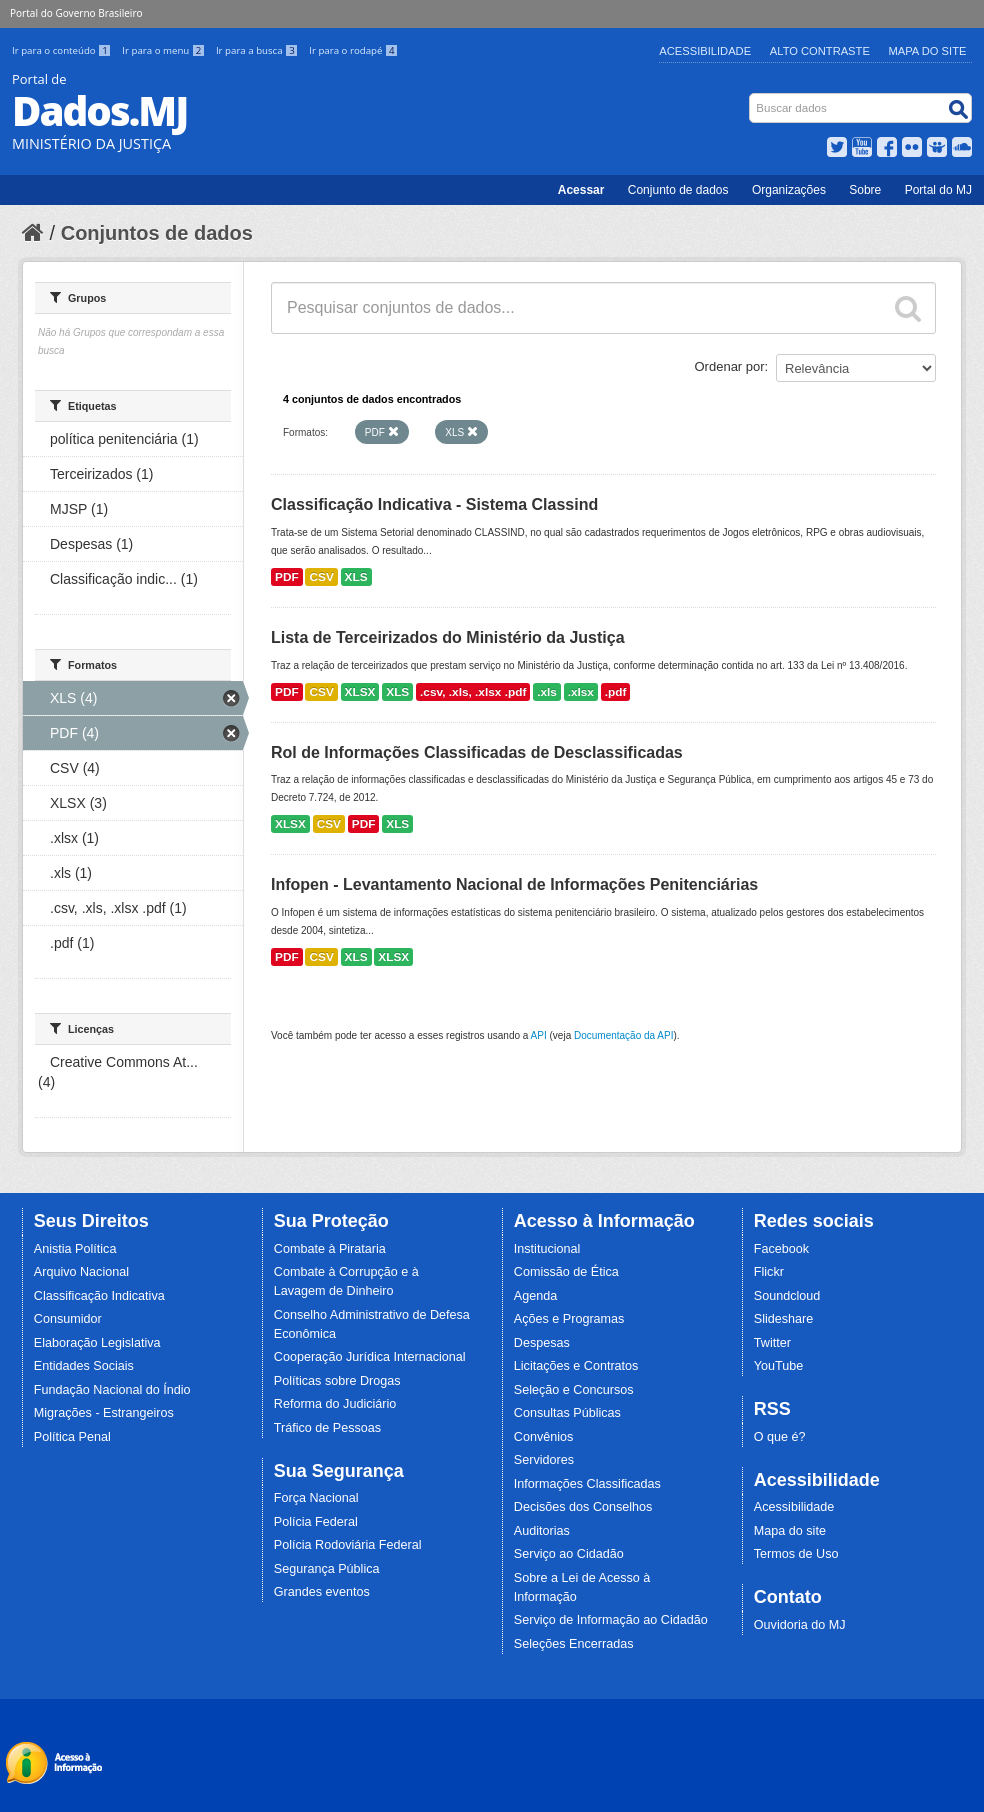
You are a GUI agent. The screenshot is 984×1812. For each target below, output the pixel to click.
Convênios (544, 1437)
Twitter (772, 1343)
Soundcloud (787, 1296)
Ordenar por (730, 366)
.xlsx (581, 692)
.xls (547, 692)
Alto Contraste (820, 51)
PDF (287, 577)
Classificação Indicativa (99, 1296)
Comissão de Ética (566, 1272)
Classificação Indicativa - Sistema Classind (434, 504)
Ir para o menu (165, 50)
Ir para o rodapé (353, 50)
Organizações (789, 190)
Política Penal (72, 1437)
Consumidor (68, 1319)
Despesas (542, 1343)
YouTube (779, 1366)
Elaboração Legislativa (97, 1343)
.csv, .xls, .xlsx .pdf (473, 692)
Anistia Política (75, 1249)
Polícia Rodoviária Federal (348, 1545)
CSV (321, 577)
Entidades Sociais (84, 1366)
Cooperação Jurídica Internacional (370, 1357)
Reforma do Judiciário (335, 1404)
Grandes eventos (322, 1592)
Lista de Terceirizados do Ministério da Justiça (448, 637)
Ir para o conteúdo (63, 50)
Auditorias (542, 1531)
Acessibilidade (705, 51)
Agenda (535, 1296)
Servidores (544, 1460)
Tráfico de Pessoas (327, 1428)
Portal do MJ (938, 190)
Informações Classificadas (587, 1484)
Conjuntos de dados (157, 233)
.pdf (616, 692)
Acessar (581, 190)
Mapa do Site (928, 51)
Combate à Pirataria (330, 1249)
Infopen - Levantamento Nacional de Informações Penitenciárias (514, 884)
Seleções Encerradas (574, 1644)
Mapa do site (790, 1531)
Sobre (865, 190)
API (539, 1035)
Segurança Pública (327, 1569)
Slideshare (784, 1319)
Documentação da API (624, 1035)
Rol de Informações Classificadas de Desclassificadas (477, 752)
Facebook (781, 1249)
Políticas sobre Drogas (337, 1381)
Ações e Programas (569, 1319)
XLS (356, 577)
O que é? (780, 1437)
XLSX (360, 692)
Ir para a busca (258, 50)
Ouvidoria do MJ (800, 1625)
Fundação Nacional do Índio (112, 1390)
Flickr (769, 1272)
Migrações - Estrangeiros (104, 1413)
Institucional (547, 1249)
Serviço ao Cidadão (569, 1554)
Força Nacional (316, 1498)
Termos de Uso (796, 1554)
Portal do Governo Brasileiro (76, 13)
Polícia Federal (316, 1522)
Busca (751, 97)
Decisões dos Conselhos (583, 1507)
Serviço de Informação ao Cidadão (611, 1620)
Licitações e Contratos (576, 1366)
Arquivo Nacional (81, 1272)
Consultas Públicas (567, 1413)
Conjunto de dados (678, 190)
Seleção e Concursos (574, 1390)
